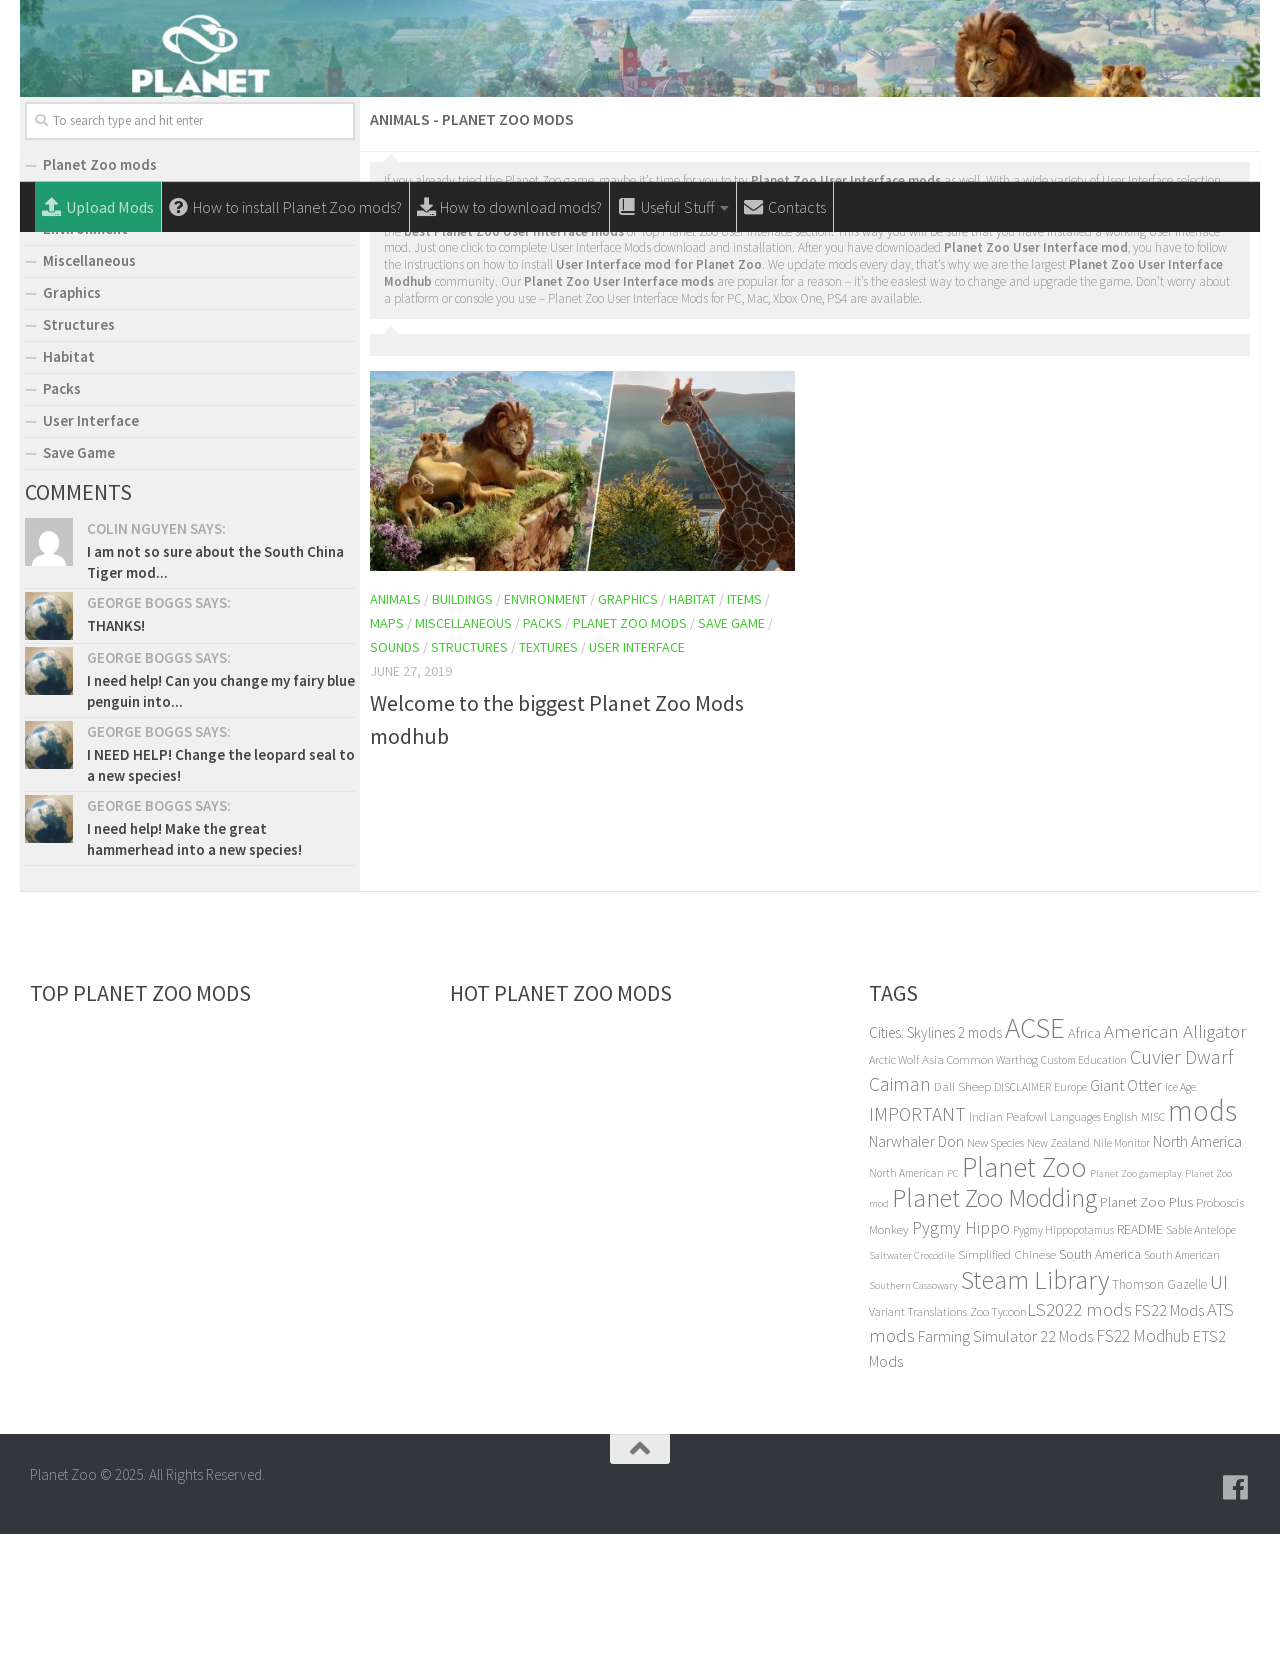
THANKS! (116, 760)
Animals (395, 734)
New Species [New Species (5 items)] (995, 1277)
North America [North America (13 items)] (1197, 1276)
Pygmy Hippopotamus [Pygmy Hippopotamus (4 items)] (1063, 1365)
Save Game (731, 758)
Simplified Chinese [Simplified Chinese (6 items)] (1007, 1389)
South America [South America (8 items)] (1100, 1389)
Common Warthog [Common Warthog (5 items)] (992, 1194)
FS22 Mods (1169, 1445)
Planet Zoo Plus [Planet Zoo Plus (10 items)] (1146, 1337)
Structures (469, 782)
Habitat (692, 734)
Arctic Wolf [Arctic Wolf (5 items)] (894, 1194)
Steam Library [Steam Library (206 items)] (1035, 1414)
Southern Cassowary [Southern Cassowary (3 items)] (913, 1420)
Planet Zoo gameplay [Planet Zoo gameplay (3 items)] (1136, 1308)
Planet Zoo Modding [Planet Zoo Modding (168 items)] (994, 1333)
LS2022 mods (1079, 1444)
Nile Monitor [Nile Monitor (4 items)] (1121, 1278)
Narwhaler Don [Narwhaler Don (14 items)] (916, 1276)
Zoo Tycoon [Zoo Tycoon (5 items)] (998, 1446)
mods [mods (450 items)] (1202, 1245)
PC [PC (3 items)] (953, 1308)
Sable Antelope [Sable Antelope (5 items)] (1201, 1364)
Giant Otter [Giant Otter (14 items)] (1126, 1220)
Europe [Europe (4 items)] (1070, 1222)
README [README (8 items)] (1140, 1364)
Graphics (628, 734)
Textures (548, 782)
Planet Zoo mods (630, 758)
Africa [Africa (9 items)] (1084, 1168)
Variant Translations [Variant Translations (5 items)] (918, 1446)
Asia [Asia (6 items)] (933, 1194)
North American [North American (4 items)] (906, 1308)
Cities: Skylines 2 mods (935, 1167)
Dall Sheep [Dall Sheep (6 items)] (962, 1221)
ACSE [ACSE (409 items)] (1035, 1163)
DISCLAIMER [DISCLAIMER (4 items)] (1022, 1222)
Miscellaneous (463, 758)
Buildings (462, 734)
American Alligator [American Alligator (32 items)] (1175, 1166)
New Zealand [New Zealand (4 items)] (1058, 1278)
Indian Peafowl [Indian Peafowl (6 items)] (1008, 1251)
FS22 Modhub (1143, 1471)
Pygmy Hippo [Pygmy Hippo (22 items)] (961, 1363)
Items (744, 734)
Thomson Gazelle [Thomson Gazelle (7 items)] (1159, 1419)
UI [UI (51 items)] (1219, 1416)
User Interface (637, 782)
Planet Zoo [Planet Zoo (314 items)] (1024, 1302)
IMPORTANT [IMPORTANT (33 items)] (917, 1249)
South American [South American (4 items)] (1182, 1390)
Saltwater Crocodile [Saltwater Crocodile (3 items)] (912, 1390)
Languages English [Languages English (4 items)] (1094, 1252)
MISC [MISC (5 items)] (1153, 1251)
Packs (542, 758)
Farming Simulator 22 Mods (1005, 1471)
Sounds (395, 782)
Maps (387, 758)
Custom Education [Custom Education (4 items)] (1084, 1195)
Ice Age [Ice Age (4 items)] (1180, 1222)
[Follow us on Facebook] (1236, 1623)
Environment (545, 734)
